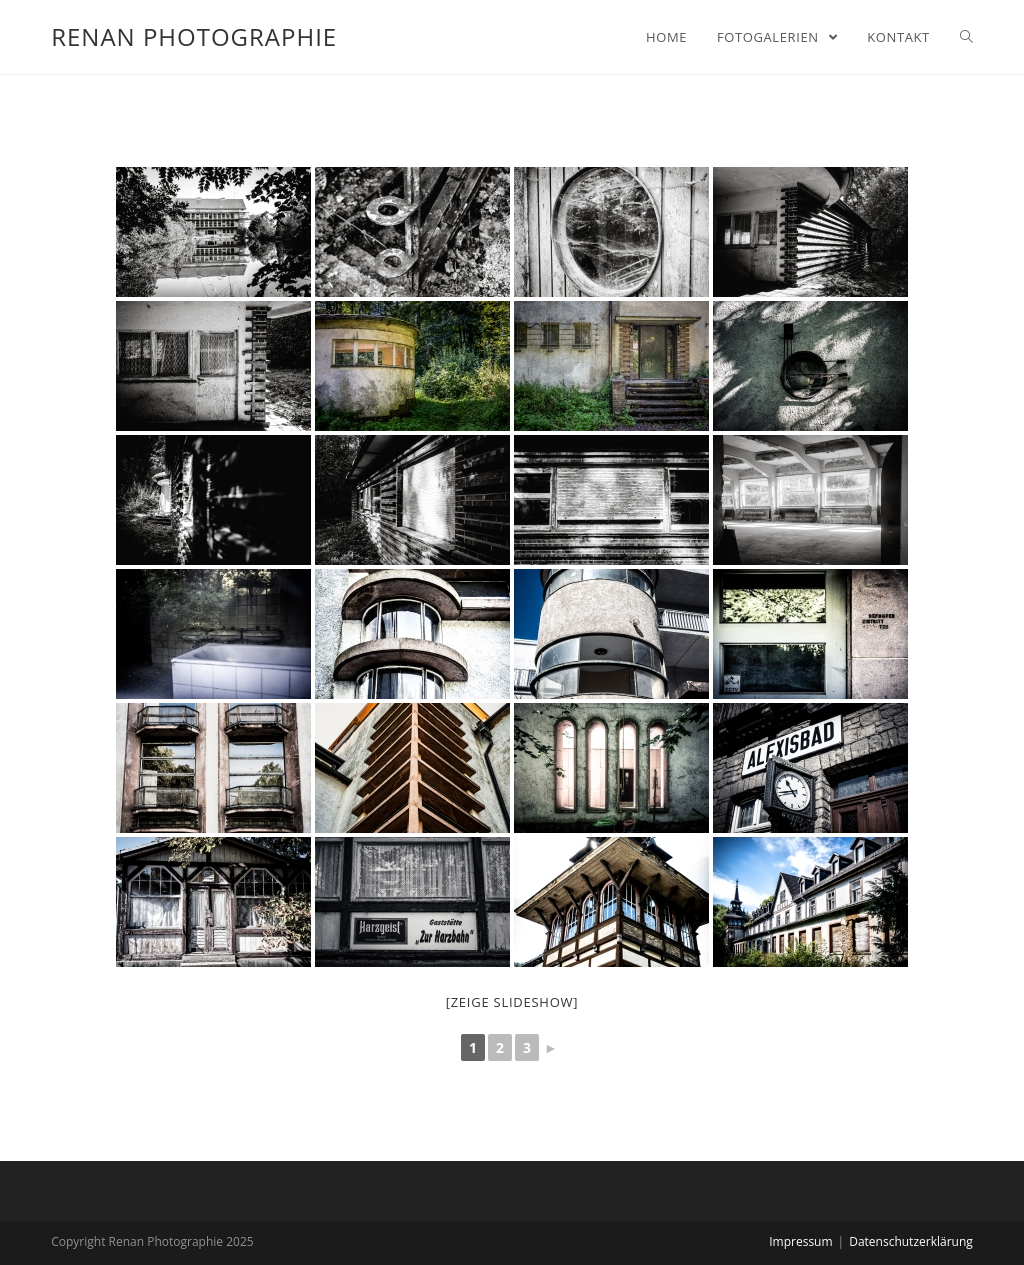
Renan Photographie (194, 36)
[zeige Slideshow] (512, 1002)
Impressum (800, 1241)
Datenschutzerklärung (911, 1241)
